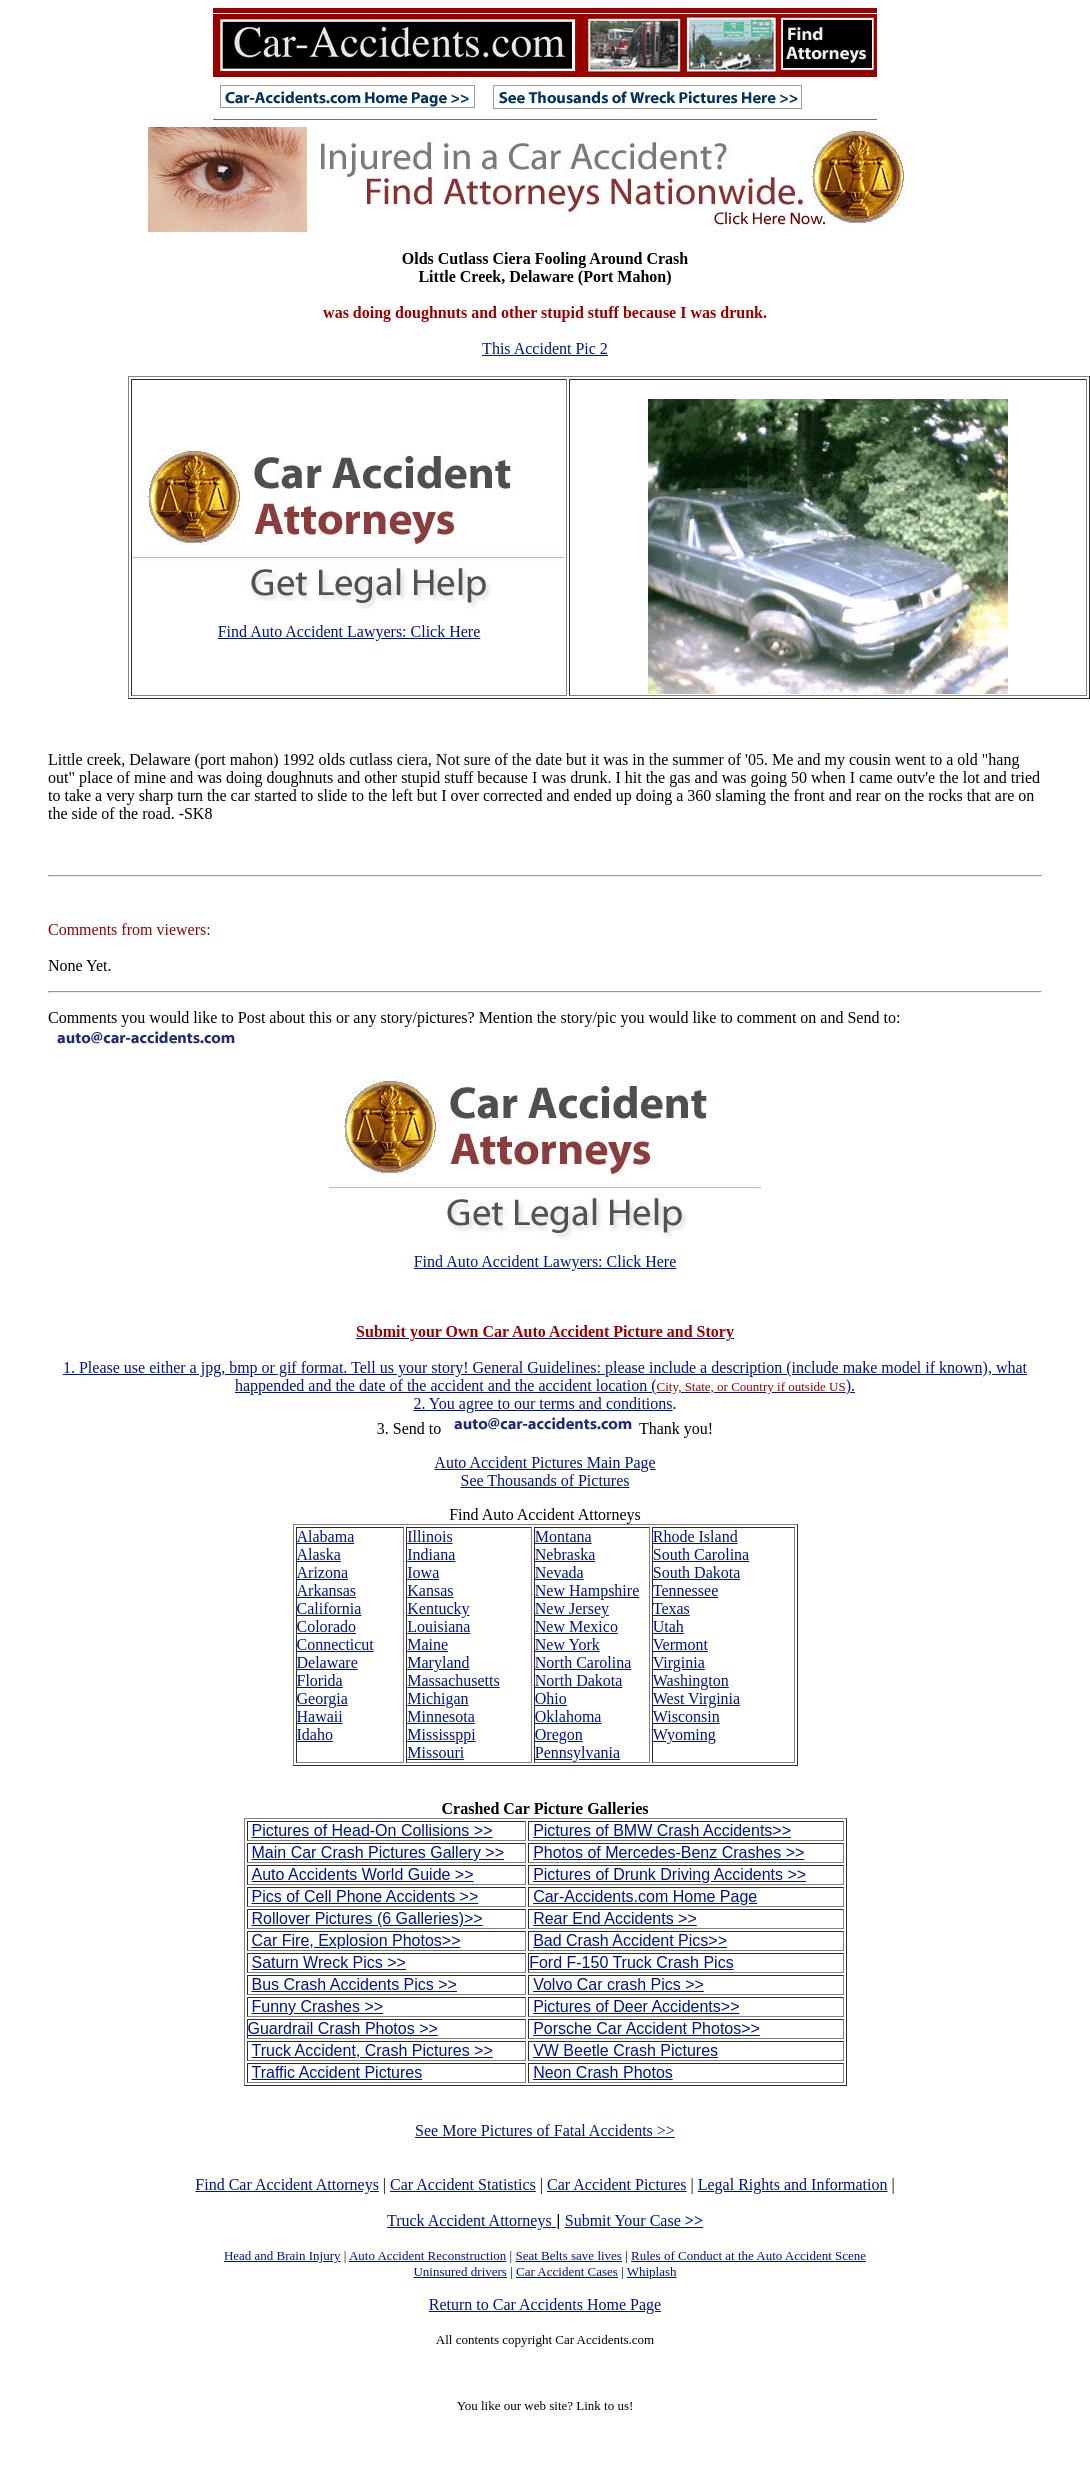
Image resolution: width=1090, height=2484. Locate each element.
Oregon (559, 1734)
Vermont (680, 1644)
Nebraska (565, 1554)
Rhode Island (695, 1536)
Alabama (326, 1536)
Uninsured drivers (460, 2271)
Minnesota (441, 1716)
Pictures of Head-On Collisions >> (372, 1830)
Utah (668, 1626)
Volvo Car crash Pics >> (618, 1984)
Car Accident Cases (567, 2271)
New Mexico (576, 1626)
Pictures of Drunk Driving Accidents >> (669, 1874)
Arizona (323, 1572)
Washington (691, 1680)
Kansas (430, 1590)
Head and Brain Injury (282, 2255)
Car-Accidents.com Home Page (645, 1896)
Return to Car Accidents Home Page (545, 2304)
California (329, 1608)
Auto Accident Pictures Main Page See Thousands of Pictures (544, 1471)
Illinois (429, 1536)
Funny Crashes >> (318, 2006)
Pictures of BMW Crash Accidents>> (662, 1830)
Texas (671, 1608)
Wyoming (684, 1734)
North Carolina (583, 1662)
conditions (639, 1403)
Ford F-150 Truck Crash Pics (631, 1962)
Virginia (679, 1662)
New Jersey (572, 1608)
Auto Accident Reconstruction (427, 2255)
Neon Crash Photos (603, 2072)
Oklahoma (568, 1716)
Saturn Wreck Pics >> (329, 1962)
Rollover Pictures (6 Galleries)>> (367, 1918)
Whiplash (652, 2271)
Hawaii (320, 1716)
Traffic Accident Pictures (337, 2072)
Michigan (437, 1698)
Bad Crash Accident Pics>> (630, 1940)
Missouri (435, 1752)
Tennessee (686, 1590)
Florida (320, 1680)
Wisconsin (686, 1716)
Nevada (559, 1572)
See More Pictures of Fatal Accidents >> (545, 2130)
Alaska (319, 1554)
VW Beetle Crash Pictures (625, 2050)
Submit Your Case (634, 2220)
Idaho (315, 1734)
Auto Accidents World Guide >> (363, 1874)
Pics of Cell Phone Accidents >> (365, 1896)
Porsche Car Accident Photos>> (646, 2028)
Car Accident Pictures (617, 2184)
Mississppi (441, 1734)
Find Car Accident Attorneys (287, 2184)
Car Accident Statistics (463, 2184)
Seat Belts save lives (568, 2255)
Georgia (322, 1698)
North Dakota (579, 1680)
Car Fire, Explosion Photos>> (356, 1940)
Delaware (327, 1662)
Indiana (431, 1554)
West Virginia (696, 1698)
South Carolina (701, 1554)
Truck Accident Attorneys (471, 2220)
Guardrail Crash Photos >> (343, 2028)
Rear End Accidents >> (615, 1918)
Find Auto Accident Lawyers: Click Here (349, 631)
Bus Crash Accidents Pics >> (354, 1984)
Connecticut (335, 1644)
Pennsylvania (577, 1752)
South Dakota (697, 1572)
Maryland (438, 1662)
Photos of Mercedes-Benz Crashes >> (668, 1852)
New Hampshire (587, 1590)
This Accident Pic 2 (545, 348)
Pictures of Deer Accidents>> (636, 2006)
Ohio (551, 1698)
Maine (427, 1644)
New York (567, 1644)
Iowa (423, 1572)
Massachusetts (453, 1680)
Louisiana (438, 1626)
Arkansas (327, 1590)
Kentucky (438, 1608)
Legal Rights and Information (793, 2184)
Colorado (327, 1626)
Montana (563, 1536)
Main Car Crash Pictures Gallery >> (378, 1852)
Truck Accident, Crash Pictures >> (372, 2050)
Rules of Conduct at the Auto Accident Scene (748, 2255)
